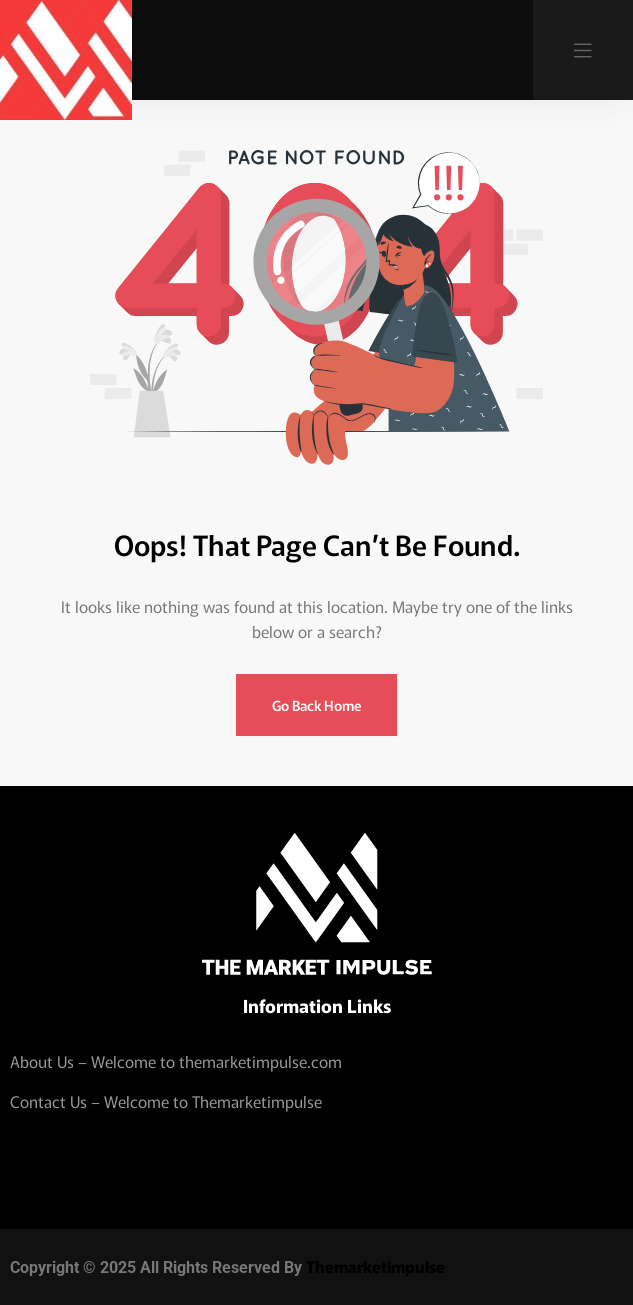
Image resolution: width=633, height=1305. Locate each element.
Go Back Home (316, 705)
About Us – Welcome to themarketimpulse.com (176, 1061)
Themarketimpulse (375, 1266)
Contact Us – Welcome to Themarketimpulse (166, 1101)
